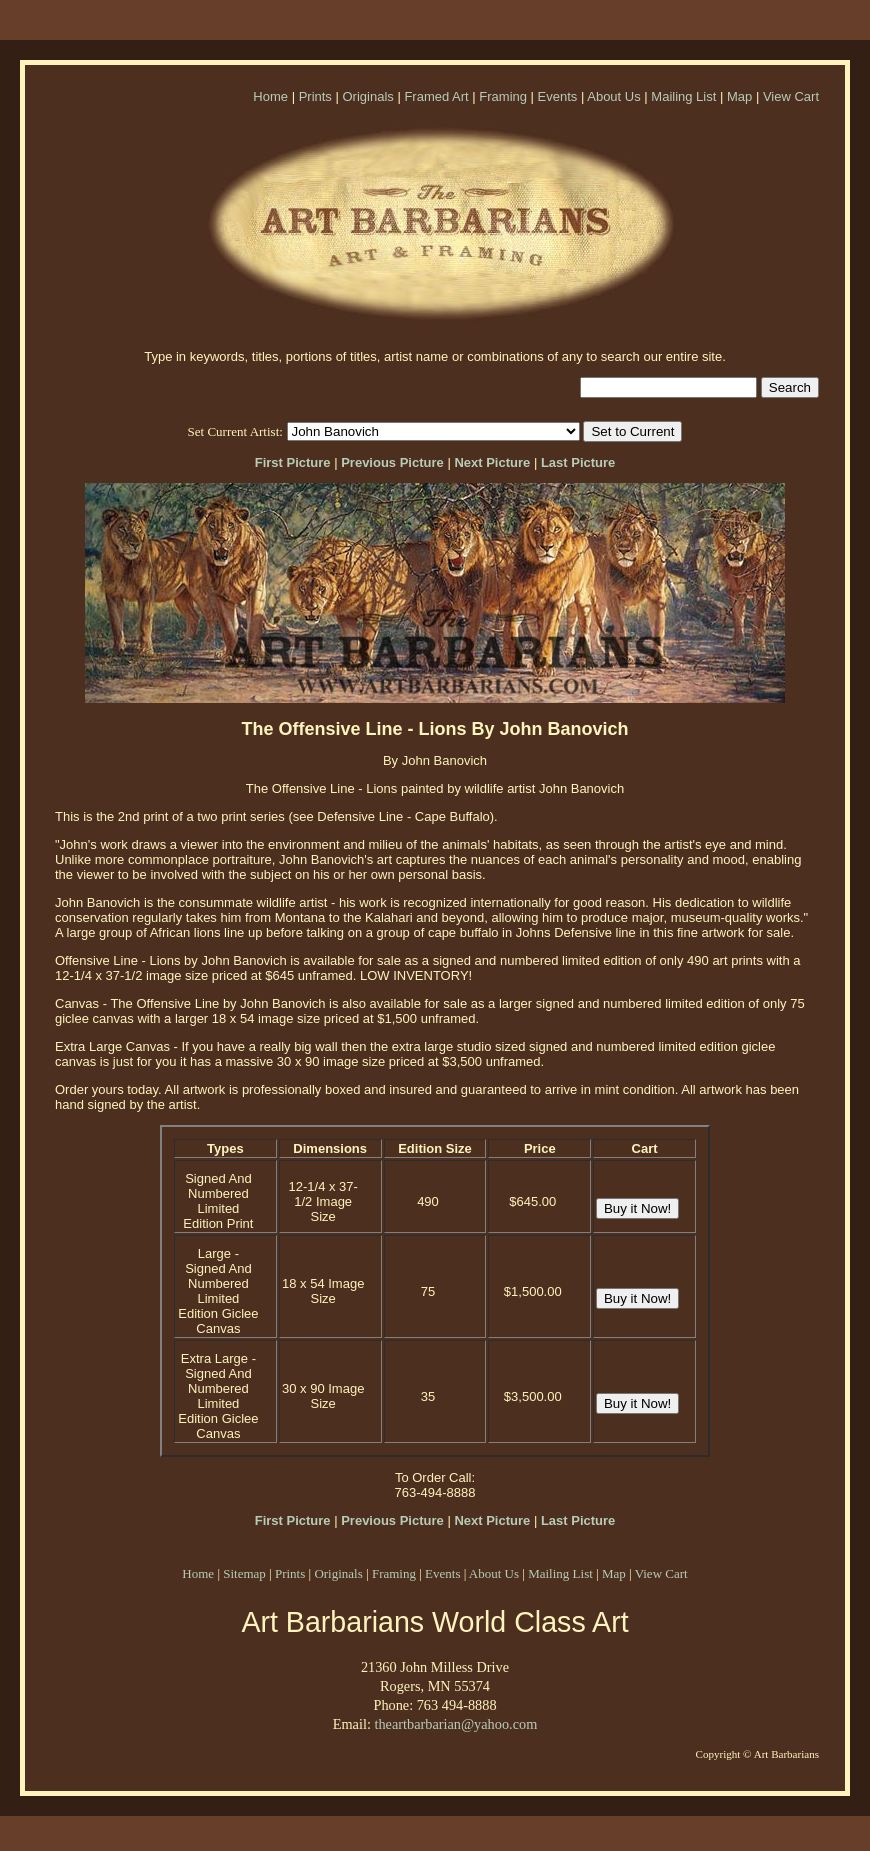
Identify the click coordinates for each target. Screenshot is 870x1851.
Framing (503, 96)
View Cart (791, 96)
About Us (613, 96)
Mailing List (683, 96)
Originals (367, 96)
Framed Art (436, 96)
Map (739, 96)
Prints (315, 96)
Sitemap (244, 1573)
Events (558, 96)
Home (270, 96)
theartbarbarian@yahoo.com (455, 1724)
